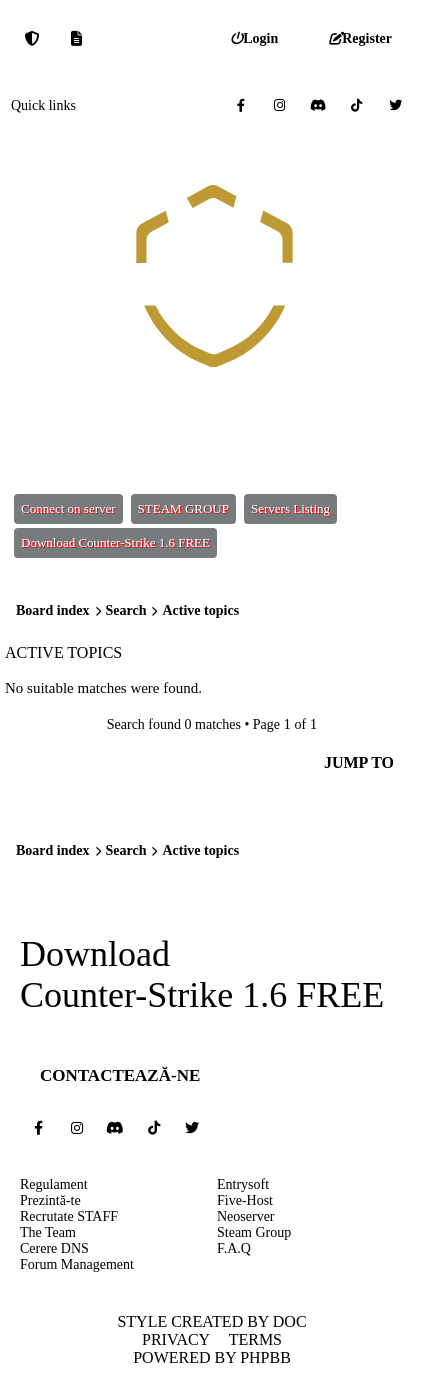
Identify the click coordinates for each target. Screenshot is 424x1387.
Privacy (176, 1339)
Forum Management (77, 1264)
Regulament (54, 1184)
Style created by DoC (211, 1321)
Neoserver (246, 1216)
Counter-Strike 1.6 (153, 995)
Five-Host (245, 1200)
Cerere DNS (54, 1248)
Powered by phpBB (212, 1357)
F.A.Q (234, 1248)
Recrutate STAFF (69, 1216)
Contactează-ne (120, 1075)
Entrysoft (243, 1184)
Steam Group (254, 1232)
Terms (255, 1339)
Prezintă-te (50, 1200)
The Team (48, 1232)
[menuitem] (254, 39)
